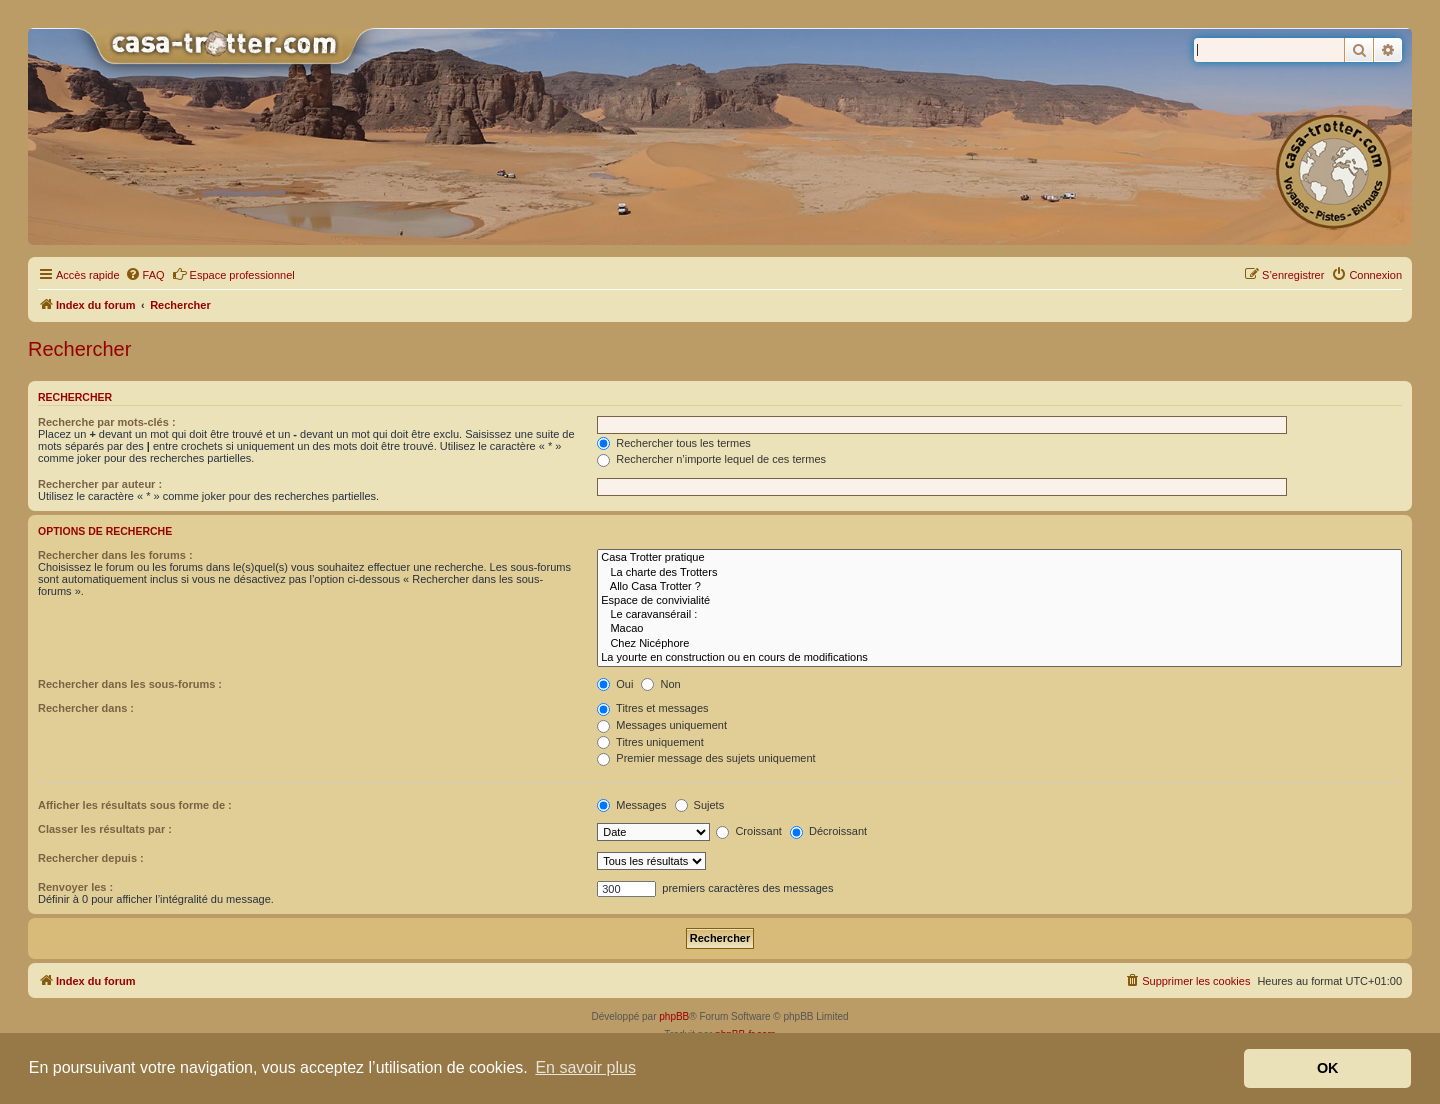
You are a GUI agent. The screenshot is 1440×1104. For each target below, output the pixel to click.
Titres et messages (652, 708)
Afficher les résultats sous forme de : (135, 805)
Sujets (700, 805)
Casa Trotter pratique (999, 558)
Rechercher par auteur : (100, 484)
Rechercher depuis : (91, 858)
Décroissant (828, 831)
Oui (615, 684)
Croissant (749, 831)
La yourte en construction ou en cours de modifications (999, 658)
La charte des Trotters (999, 573)
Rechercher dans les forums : (115, 555)
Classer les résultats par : (105, 829)
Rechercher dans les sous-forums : (130, 684)
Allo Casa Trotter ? (999, 587)
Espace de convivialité (999, 601)
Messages (631, 805)
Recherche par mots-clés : (107, 422)
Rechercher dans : (86, 708)
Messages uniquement (662, 725)
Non (660, 684)
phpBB (674, 1016)
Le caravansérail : (999, 615)
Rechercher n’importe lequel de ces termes (711, 459)
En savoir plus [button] (585, 1067)
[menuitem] (145, 275)
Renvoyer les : (75, 887)
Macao (999, 629)
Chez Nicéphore (999, 644)
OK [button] (1328, 1068)
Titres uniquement (650, 742)
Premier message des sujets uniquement (706, 758)
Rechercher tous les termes (674, 443)
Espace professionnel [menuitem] (233, 274)
